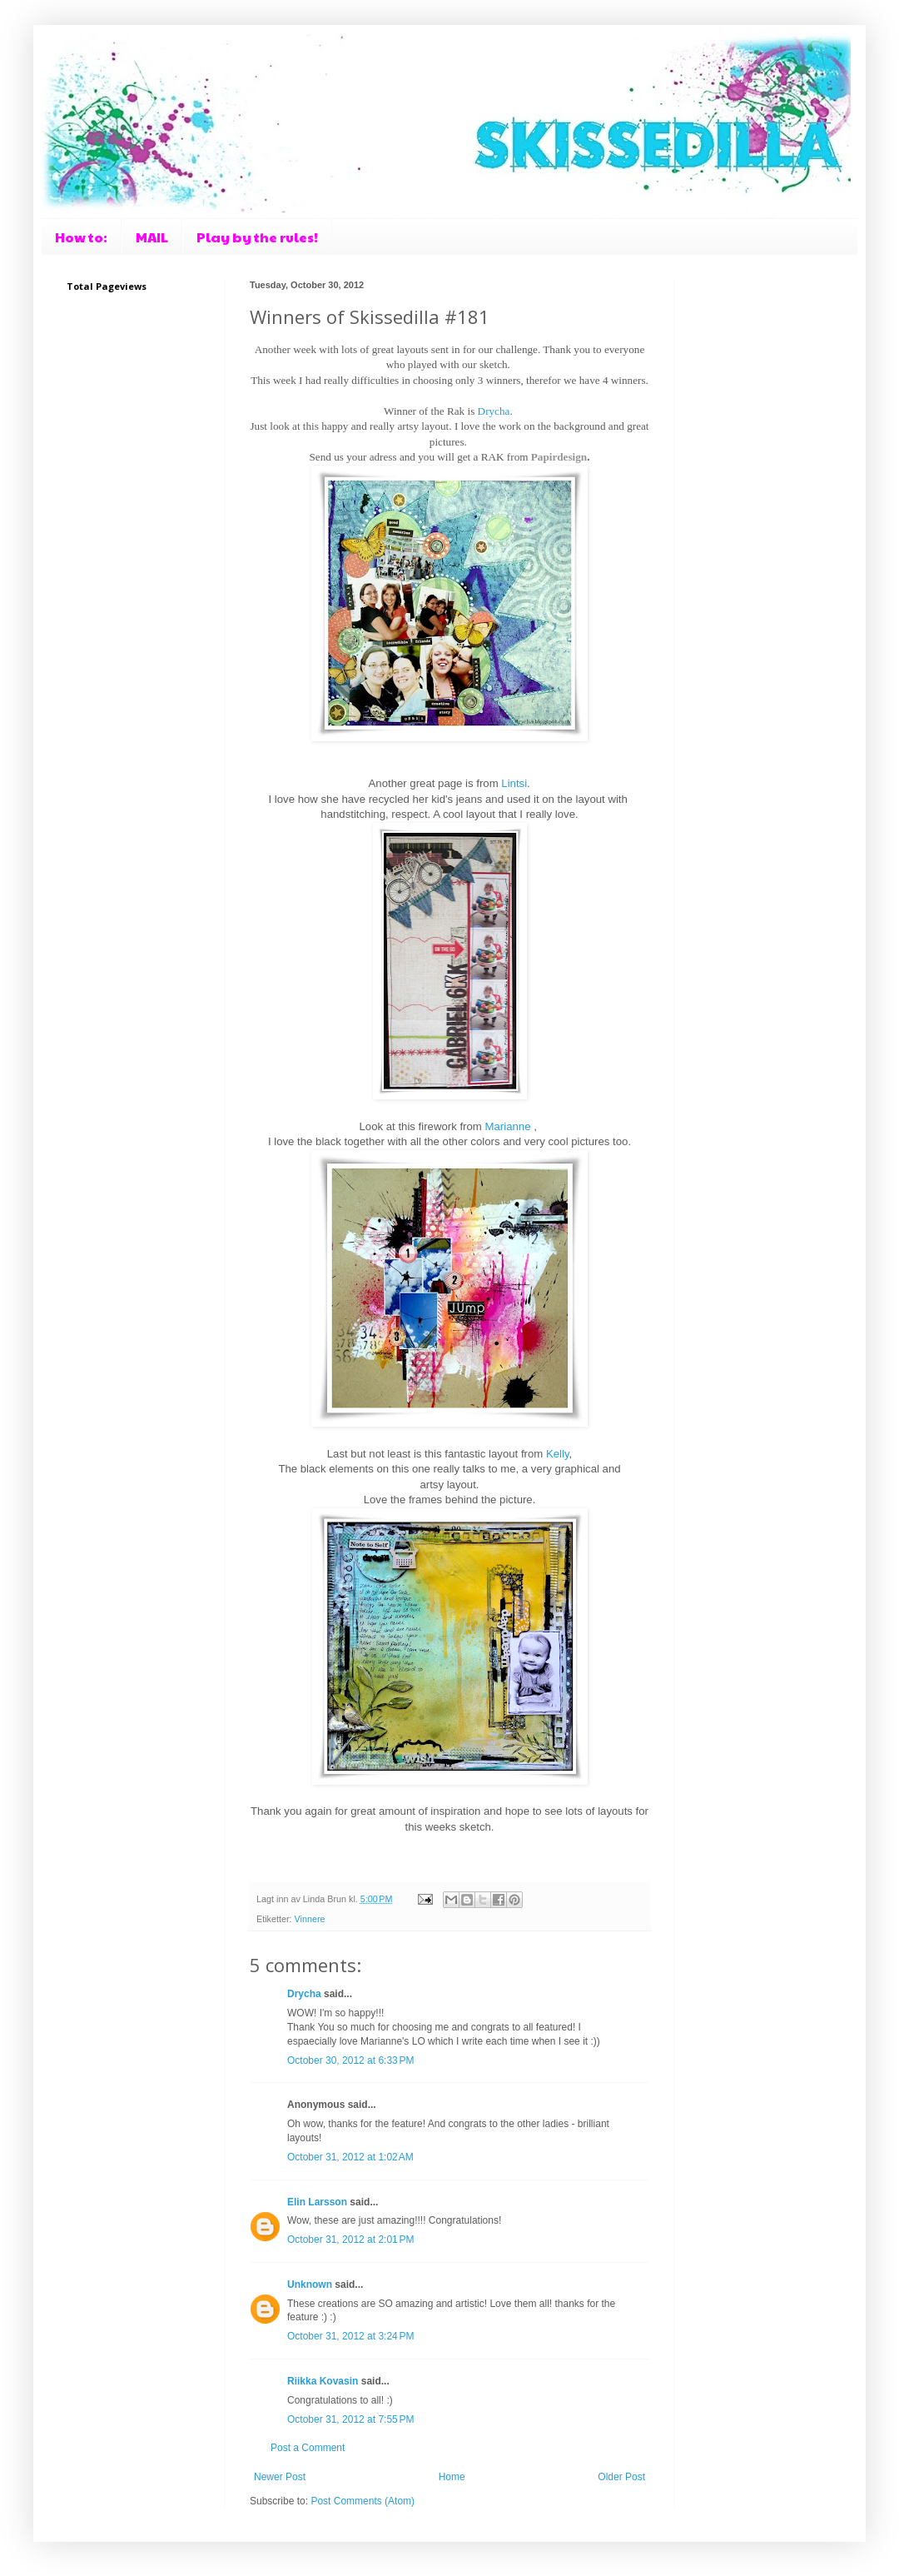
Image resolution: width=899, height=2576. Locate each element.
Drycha (494, 411)
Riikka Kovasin (322, 2381)
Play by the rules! (257, 237)
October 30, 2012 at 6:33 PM (350, 2060)
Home (452, 2477)
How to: (81, 237)
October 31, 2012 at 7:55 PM (350, 2419)
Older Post (621, 2477)
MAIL (152, 237)
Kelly (557, 1453)
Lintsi (514, 783)
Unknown (309, 2284)
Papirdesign (559, 457)
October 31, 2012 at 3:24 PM (350, 2336)
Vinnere (310, 1919)
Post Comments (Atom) (362, 2501)
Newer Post (279, 2477)
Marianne (508, 1126)
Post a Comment (308, 2448)
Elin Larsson (317, 2202)
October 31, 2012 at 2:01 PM (350, 2239)
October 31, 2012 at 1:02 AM (350, 2157)
